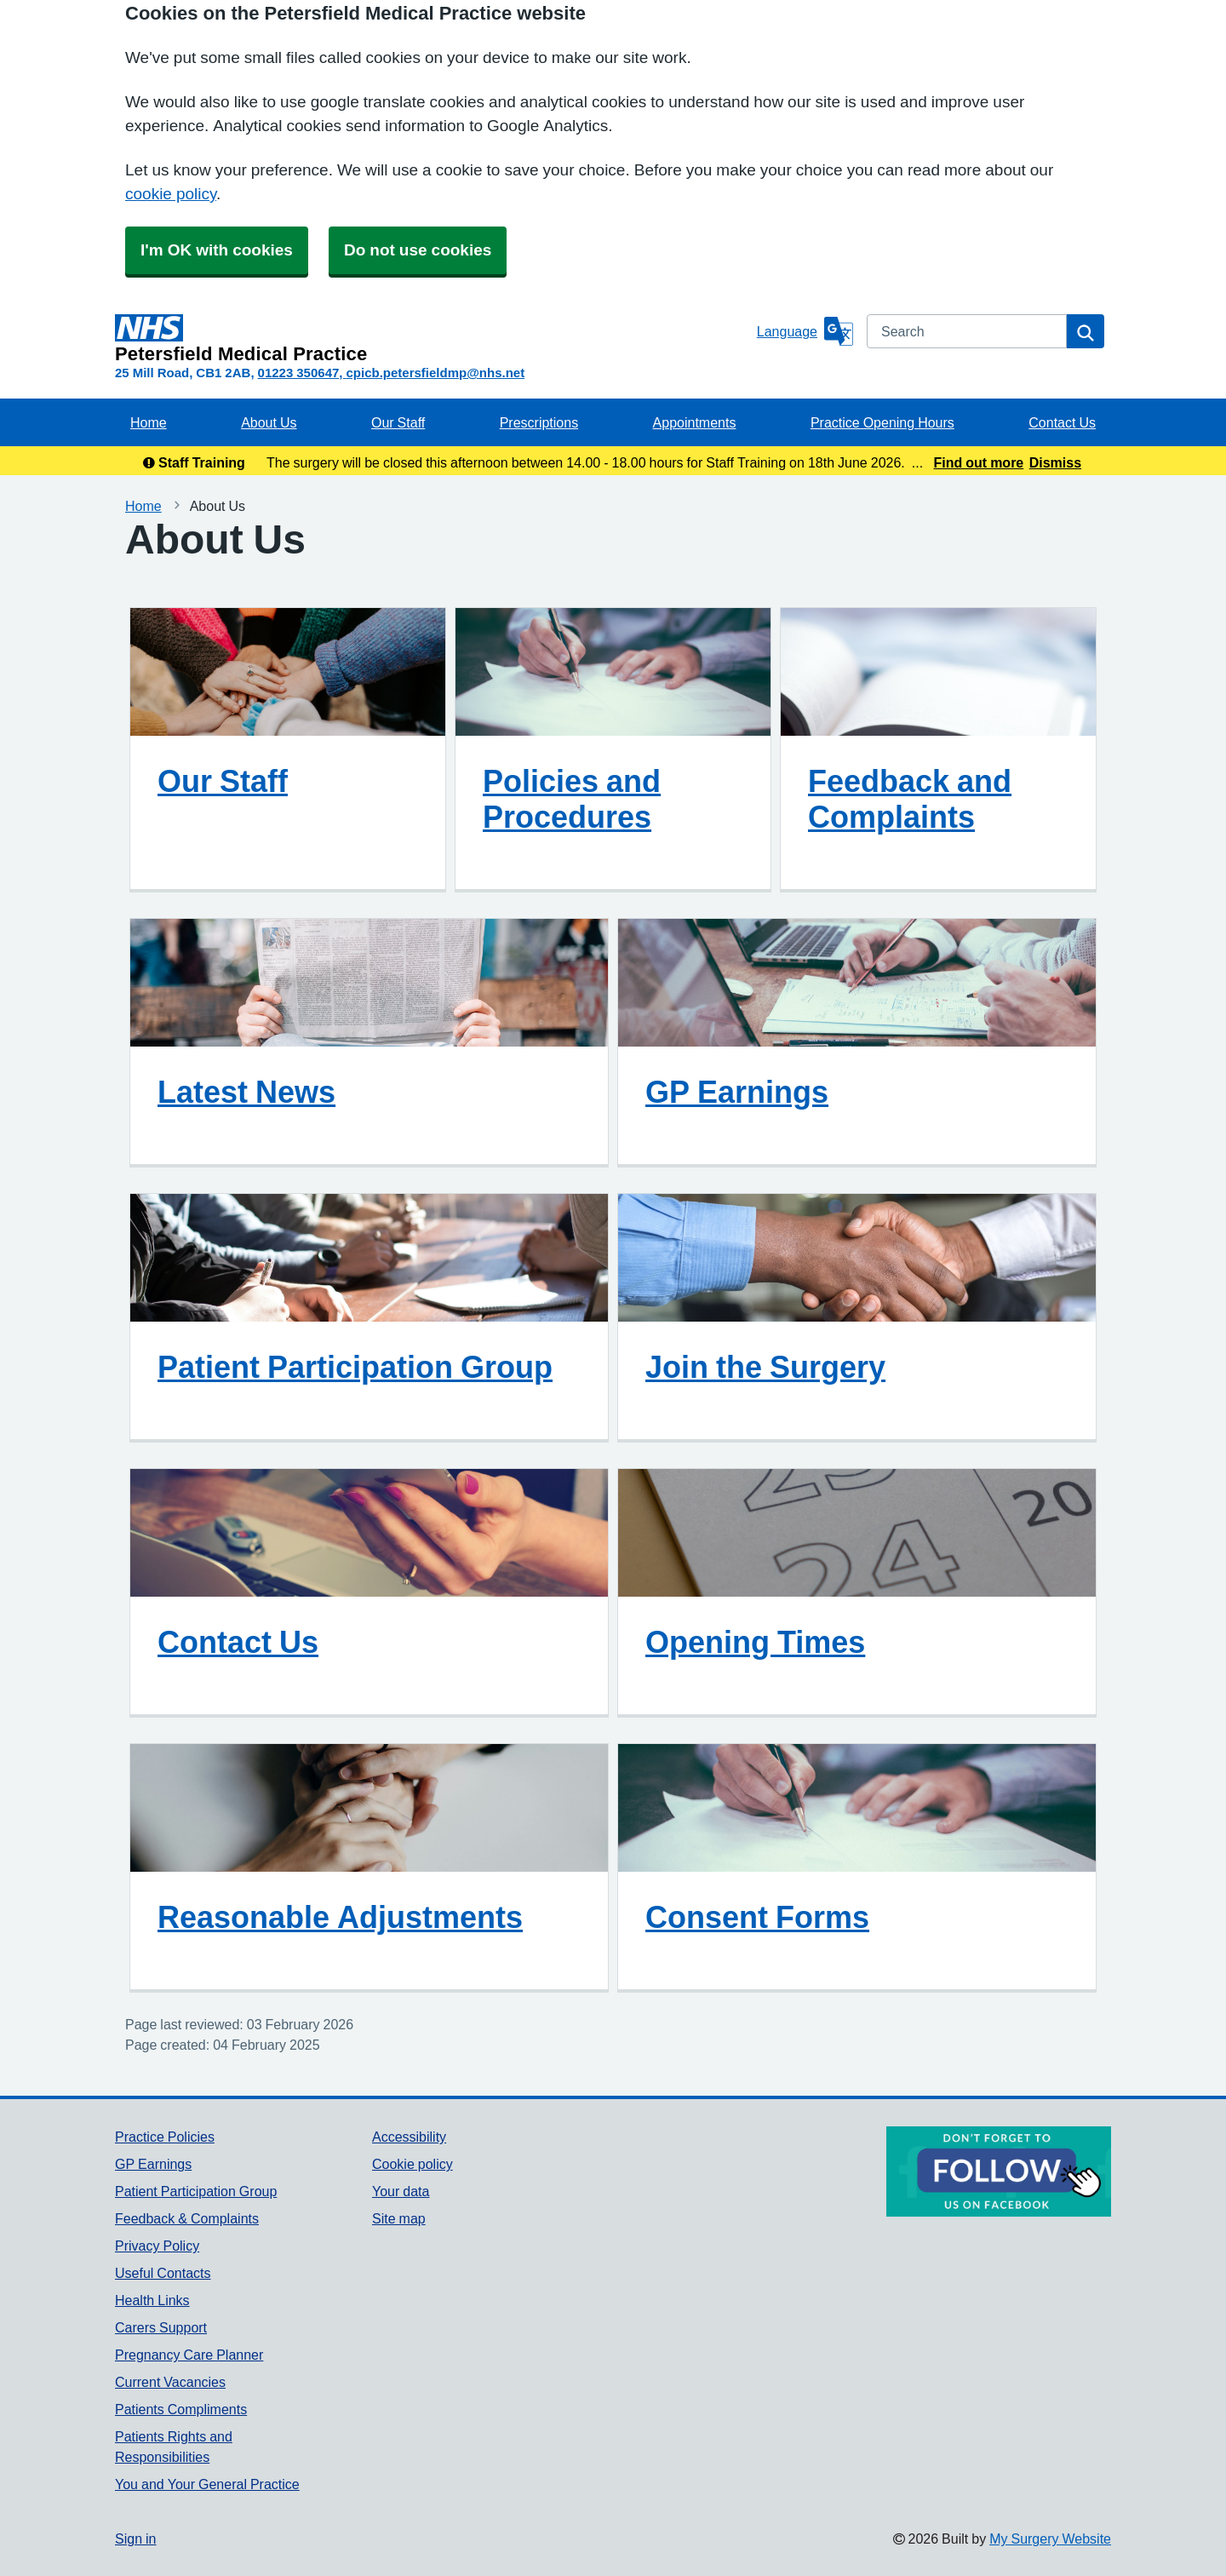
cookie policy (170, 194)
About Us (268, 422)
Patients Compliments (181, 2409)
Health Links (152, 2300)
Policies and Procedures (572, 799)
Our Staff (398, 422)
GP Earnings (736, 1091)
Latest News (246, 1091)
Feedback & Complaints (187, 2218)
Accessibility (409, 2136)
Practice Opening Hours (882, 422)
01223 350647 (299, 372)
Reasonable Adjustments (340, 1917)
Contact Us (1062, 422)
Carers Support (161, 2327)
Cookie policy (412, 2164)
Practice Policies (165, 2136)
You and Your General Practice (207, 2484)
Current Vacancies (170, 2382)
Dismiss (1055, 462)
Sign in (135, 2538)
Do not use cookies (417, 250)
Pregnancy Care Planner (189, 2354)
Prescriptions (539, 422)
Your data (400, 2191)
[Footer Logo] (998, 2171)
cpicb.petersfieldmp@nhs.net (435, 372)
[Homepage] (432, 339)
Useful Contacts (163, 2273)
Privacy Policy (157, 2245)
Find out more (979, 462)
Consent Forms (757, 1917)
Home (148, 422)
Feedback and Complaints (909, 799)
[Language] (805, 331)
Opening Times (755, 1641)
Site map (399, 2218)
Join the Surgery (765, 1366)
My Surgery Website (1050, 2538)
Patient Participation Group (355, 1366)
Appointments (694, 422)
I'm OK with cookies (216, 250)
